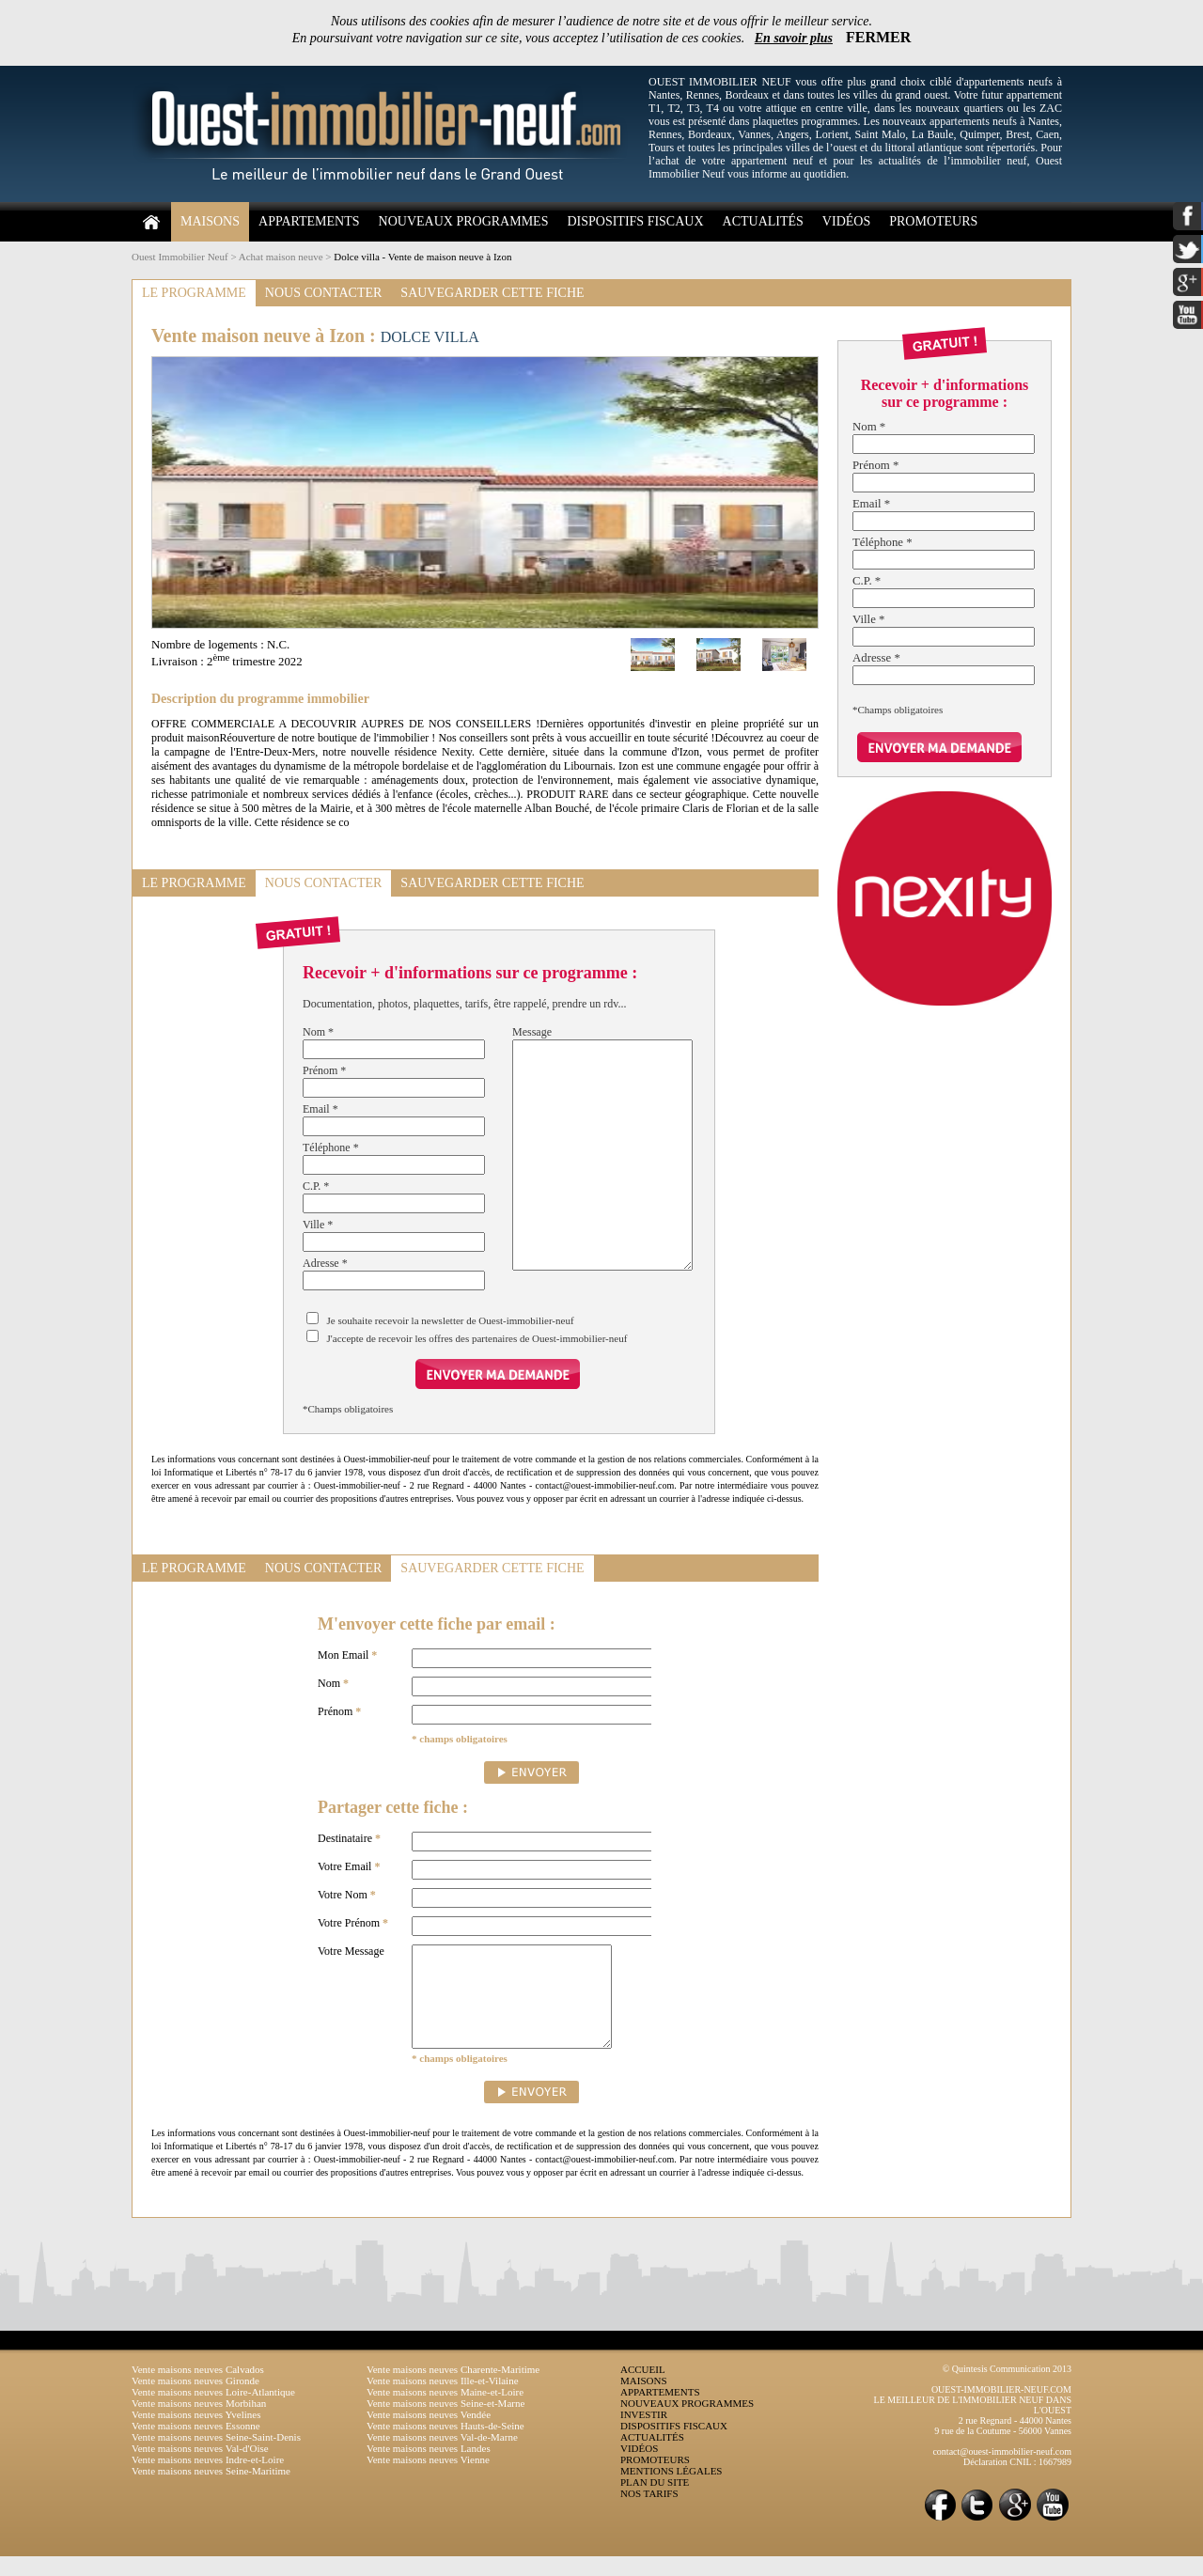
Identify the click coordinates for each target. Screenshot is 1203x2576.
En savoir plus (794, 38)
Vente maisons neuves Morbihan (199, 2422)
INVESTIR (643, 2434)
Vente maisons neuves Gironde (195, 2400)
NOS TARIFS (649, 2513)
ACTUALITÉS (763, 221)
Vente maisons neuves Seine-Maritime (211, 2490)
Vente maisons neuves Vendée (429, 2434)
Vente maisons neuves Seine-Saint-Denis (216, 2456)
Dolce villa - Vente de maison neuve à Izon (422, 256)
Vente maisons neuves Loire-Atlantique (213, 2411)
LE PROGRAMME (194, 293)
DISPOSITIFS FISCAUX (635, 221)
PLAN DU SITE (654, 2501)
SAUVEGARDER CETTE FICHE (492, 293)
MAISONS (210, 221)
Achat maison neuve (281, 256)
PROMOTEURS (933, 221)
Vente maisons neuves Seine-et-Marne (445, 2422)
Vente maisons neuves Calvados (198, 2389)
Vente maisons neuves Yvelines (196, 2434)
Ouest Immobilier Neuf (180, 256)
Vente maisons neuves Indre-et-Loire (208, 2479)
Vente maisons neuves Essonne (196, 2445)
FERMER (878, 37)
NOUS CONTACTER (324, 293)
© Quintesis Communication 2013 (1007, 2388)
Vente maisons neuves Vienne (428, 2479)
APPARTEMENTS (309, 221)
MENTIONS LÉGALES (671, 2490)
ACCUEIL (642, 2389)
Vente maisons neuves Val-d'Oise (200, 2468)
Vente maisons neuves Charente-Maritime (453, 2389)
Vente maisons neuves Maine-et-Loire (445, 2411)
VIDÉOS (846, 221)
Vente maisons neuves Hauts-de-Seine (445, 2445)
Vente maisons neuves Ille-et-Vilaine (443, 2400)
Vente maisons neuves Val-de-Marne (442, 2456)
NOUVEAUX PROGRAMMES (464, 221)
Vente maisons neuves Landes (429, 2468)
